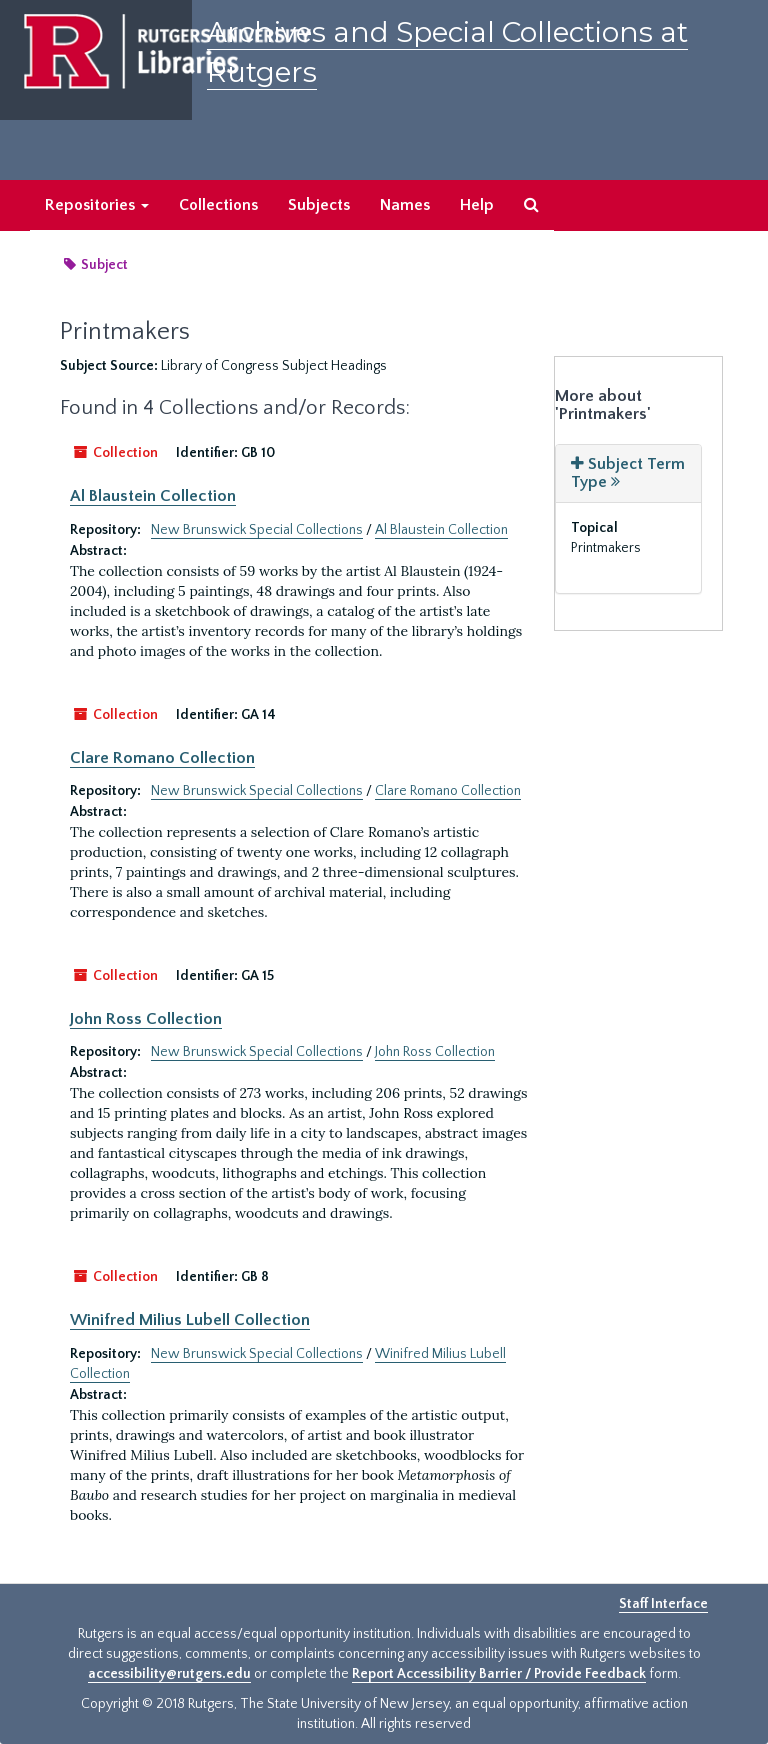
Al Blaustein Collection (153, 496)
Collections (218, 205)
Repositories (97, 205)
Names (405, 205)
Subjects (319, 205)
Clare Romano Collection (162, 758)
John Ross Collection (146, 1019)
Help (477, 205)
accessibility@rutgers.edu (169, 1674)
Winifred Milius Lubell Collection (190, 1320)
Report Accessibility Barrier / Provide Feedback (499, 1674)
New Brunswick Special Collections (257, 530)
